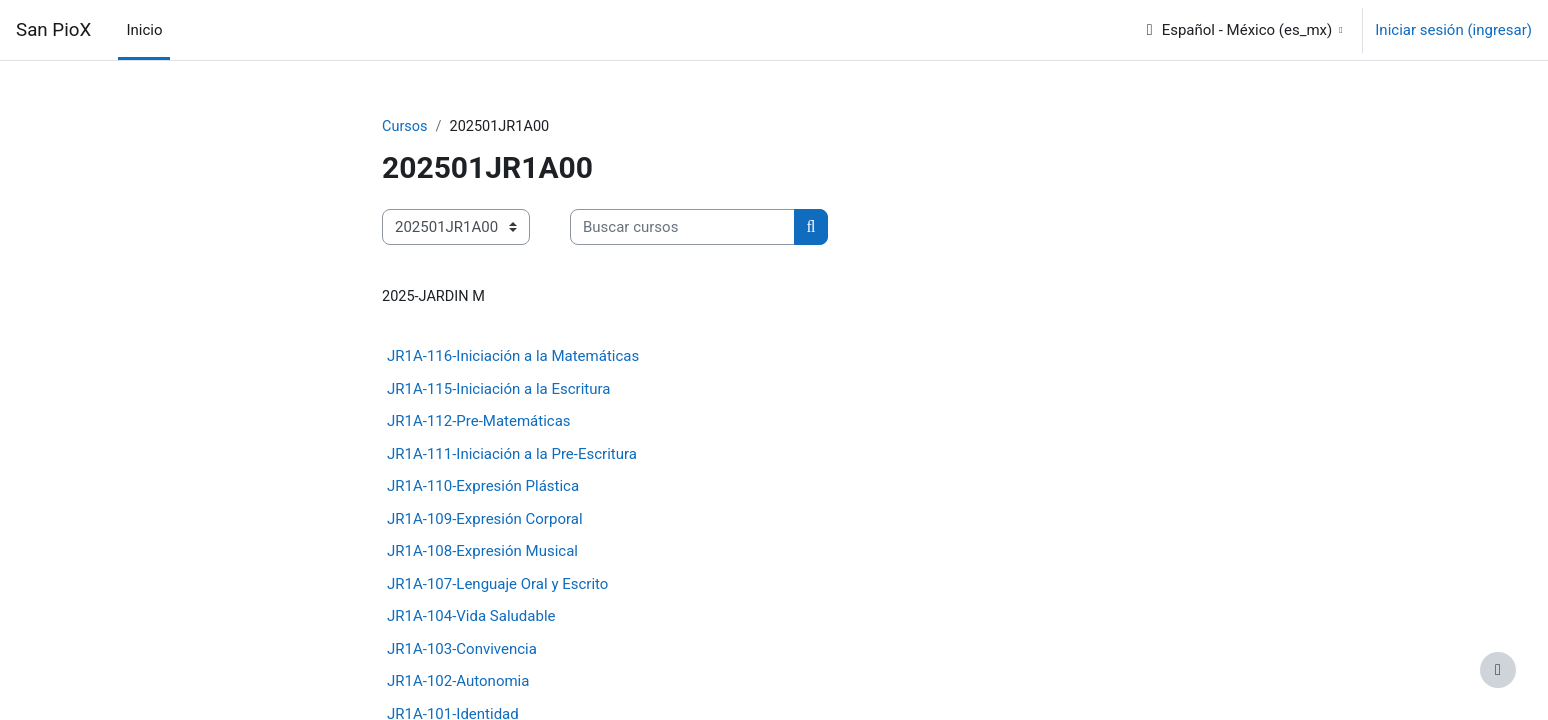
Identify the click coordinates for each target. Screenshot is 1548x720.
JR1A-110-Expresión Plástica (483, 488)
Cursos (405, 127)
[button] (1244, 30)
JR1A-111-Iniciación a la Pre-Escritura (512, 455)
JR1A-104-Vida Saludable (471, 618)
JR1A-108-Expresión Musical (482, 553)
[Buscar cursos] (682, 228)
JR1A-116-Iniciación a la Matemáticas (513, 358)
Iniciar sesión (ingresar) (1453, 30)
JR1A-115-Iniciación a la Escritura (498, 390)
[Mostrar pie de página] (1498, 670)
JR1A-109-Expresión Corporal (485, 520)
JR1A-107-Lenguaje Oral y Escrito (497, 585)
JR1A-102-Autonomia (458, 683)
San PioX (53, 30)
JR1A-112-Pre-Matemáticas (479, 423)
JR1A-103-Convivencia (462, 650)
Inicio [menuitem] (144, 30)
